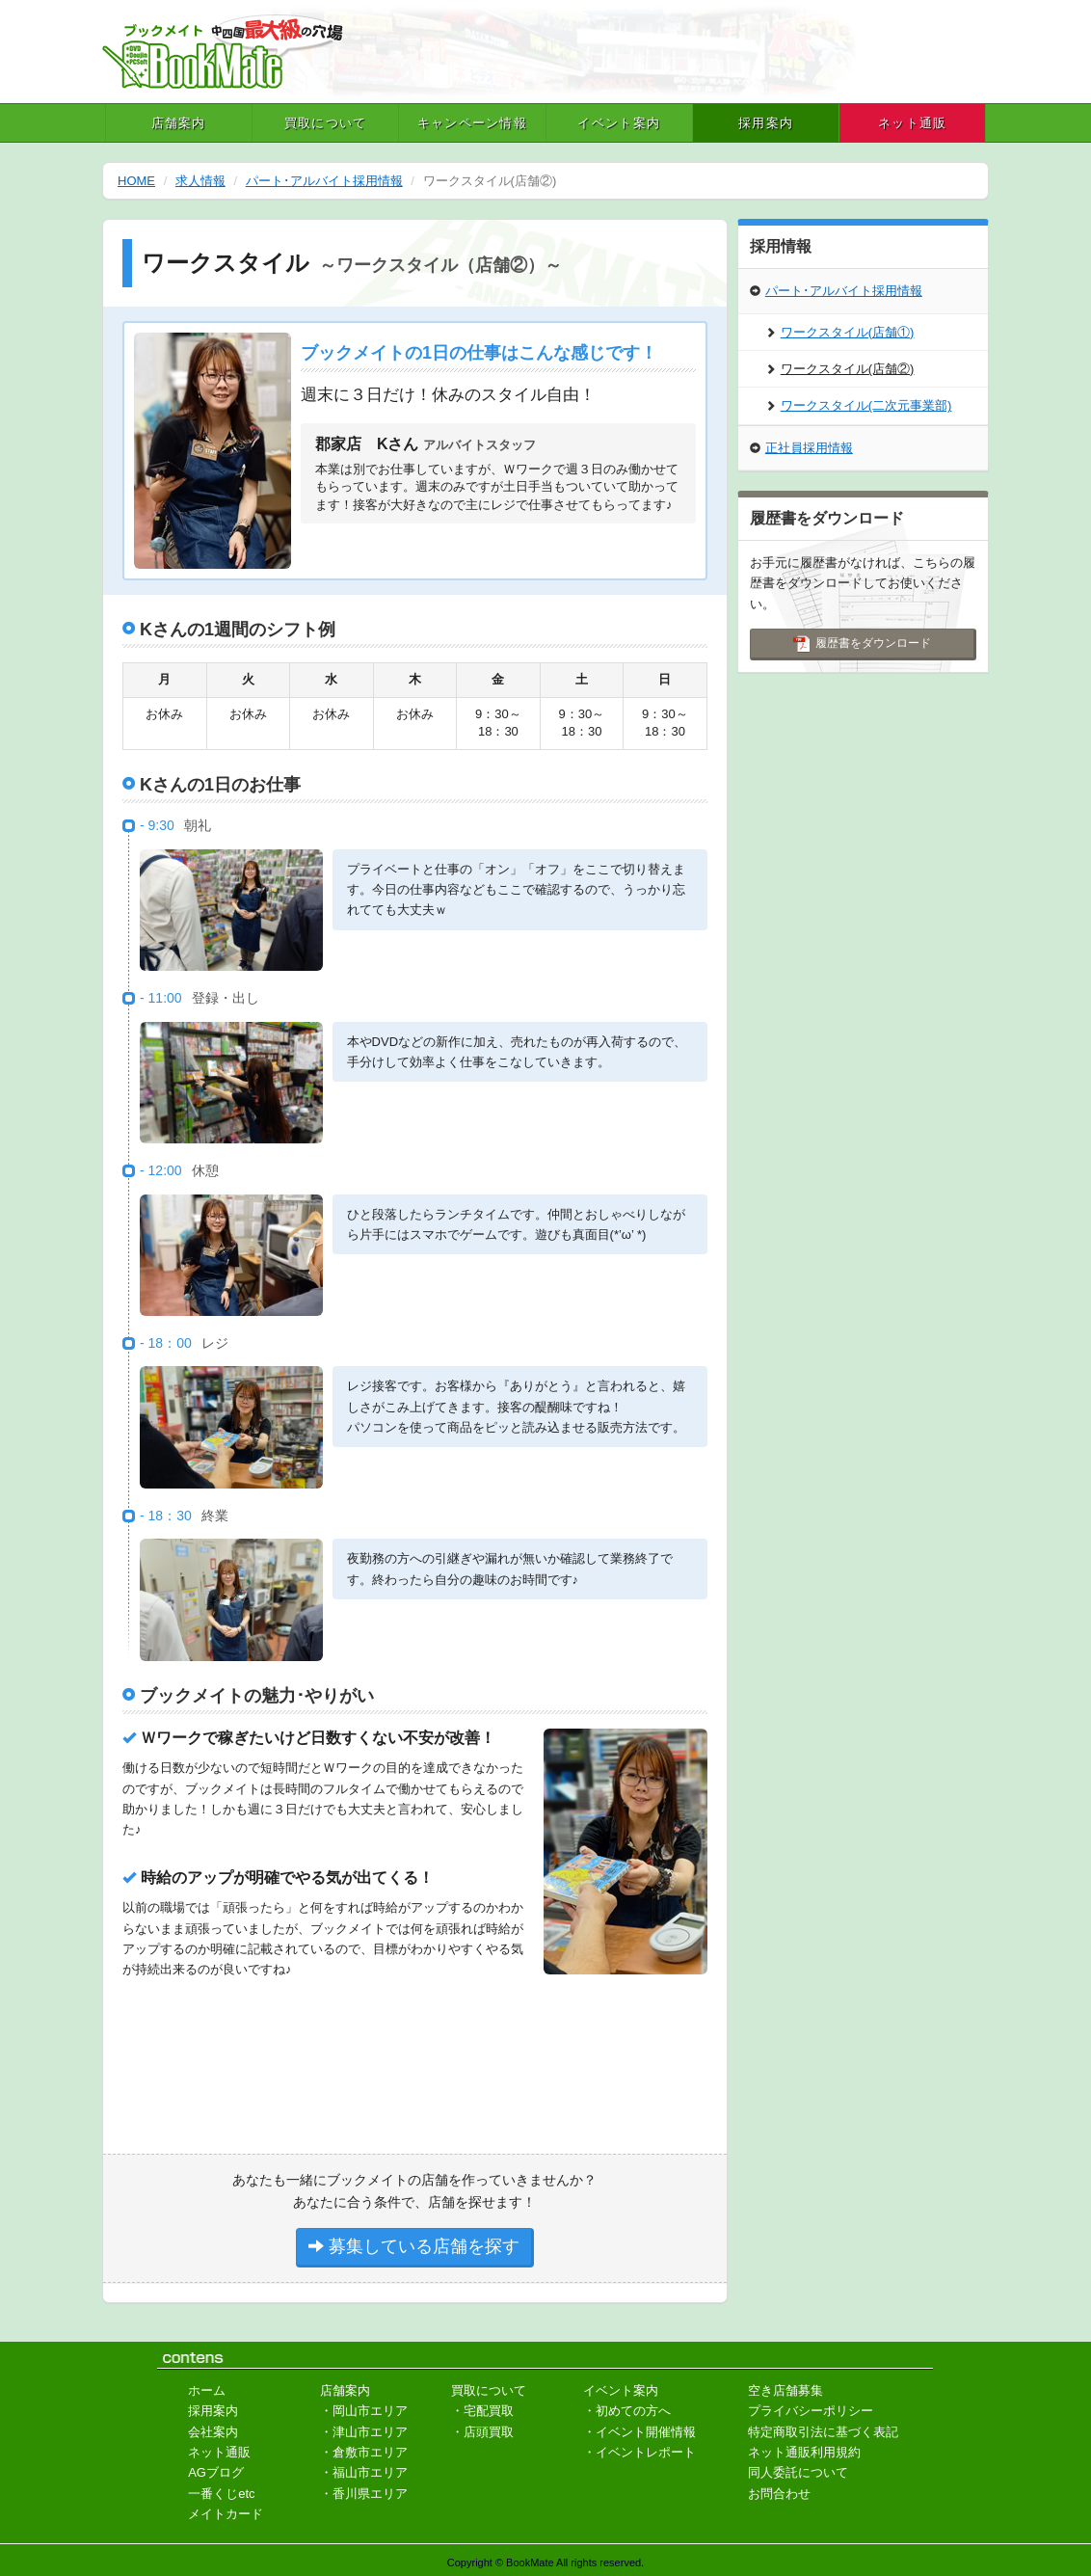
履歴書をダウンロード (862, 644)
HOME (136, 181)
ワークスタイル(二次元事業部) (858, 405)
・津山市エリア (364, 2432)
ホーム (207, 2390)
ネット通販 (912, 123)
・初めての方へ (627, 2410)
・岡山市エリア (364, 2410)
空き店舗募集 (785, 2390)
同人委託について (798, 2472)
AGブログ (216, 2472)
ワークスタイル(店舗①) (840, 332)
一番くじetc (221, 2493)
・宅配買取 (482, 2410)
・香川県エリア (364, 2493)
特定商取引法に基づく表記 (823, 2432)
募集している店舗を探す (413, 2246)
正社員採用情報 (801, 448)
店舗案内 (178, 123)
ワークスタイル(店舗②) (840, 369)
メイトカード (225, 2514)
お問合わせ (779, 2493)
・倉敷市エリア (364, 2452)
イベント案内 (618, 123)
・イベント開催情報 (639, 2432)
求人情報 (200, 181)
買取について (325, 123)
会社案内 (213, 2432)
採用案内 (765, 123)
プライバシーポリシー (810, 2410)
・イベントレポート (639, 2452)
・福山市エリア (364, 2472)
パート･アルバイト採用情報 (324, 181)
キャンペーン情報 (472, 123)
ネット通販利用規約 (804, 2452)
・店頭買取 (482, 2432)
